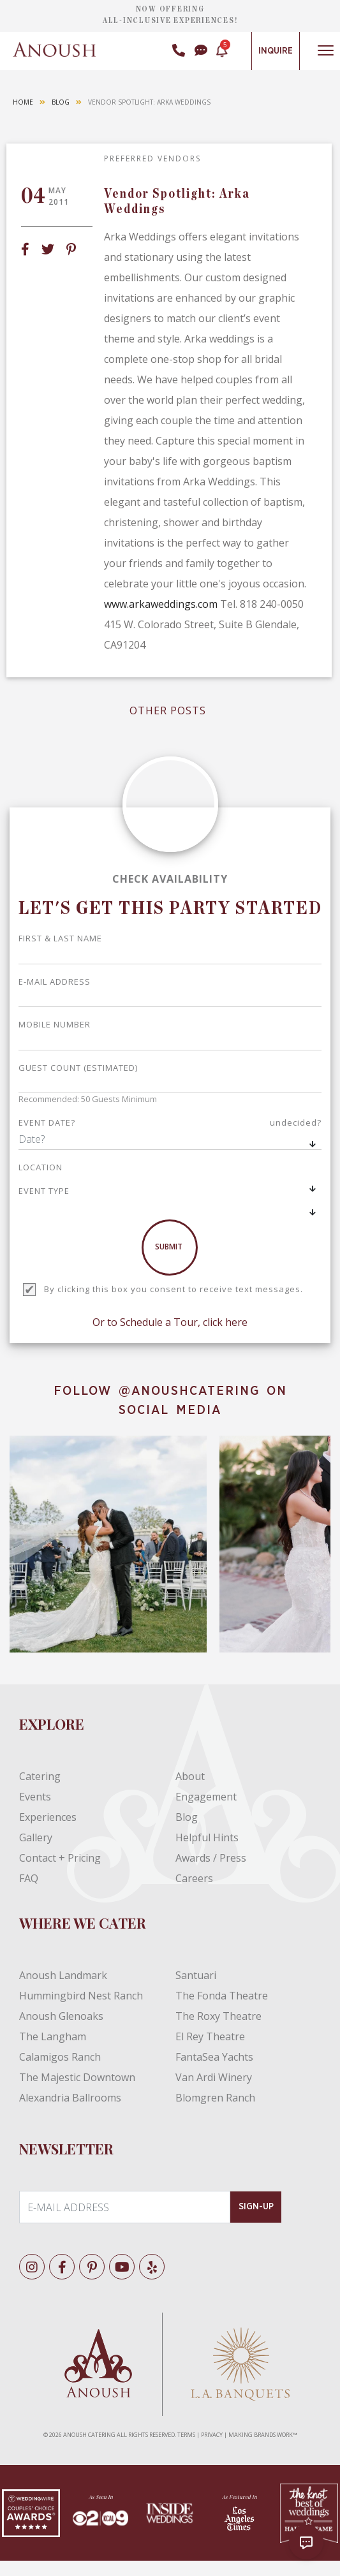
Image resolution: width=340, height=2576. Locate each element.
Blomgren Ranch (215, 2098)
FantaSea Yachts (214, 2057)
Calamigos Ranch (60, 2057)
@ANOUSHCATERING (189, 1391)
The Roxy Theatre (218, 2016)
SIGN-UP (256, 2206)
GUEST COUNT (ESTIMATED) (78, 1067)
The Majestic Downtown (77, 2077)
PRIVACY (212, 2435)
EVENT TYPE (44, 1190)
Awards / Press (210, 1858)
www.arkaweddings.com (161, 604)
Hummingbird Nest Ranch (81, 1996)
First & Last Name (60, 938)
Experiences (48, 1817)
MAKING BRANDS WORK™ (262, 2435)
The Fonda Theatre (221, 1996)
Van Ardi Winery (213, 2077)
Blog (61, 102)
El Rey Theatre (210, 2036)
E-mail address (54, 981)
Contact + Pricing (60, 1858)
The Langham (52, 2036)
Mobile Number (54, 1024)
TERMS (186, 2435)
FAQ (28, 1878)
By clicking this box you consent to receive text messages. (173, 1289)
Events (35, 1797)
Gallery (35, 1837)
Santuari (195, 1975)
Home (23, 102)
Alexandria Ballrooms (70, 2098)
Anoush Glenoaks (61, 2016)
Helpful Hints (207, 1837)
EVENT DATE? (170, 1123)
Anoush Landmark (63, 1975)
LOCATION (40, 1167)
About (190, 1776)
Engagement (206, 1797)
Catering (40, 1776)
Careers (194, 1878)
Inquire (275, 51)
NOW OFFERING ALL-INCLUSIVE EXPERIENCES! (170, 14)
